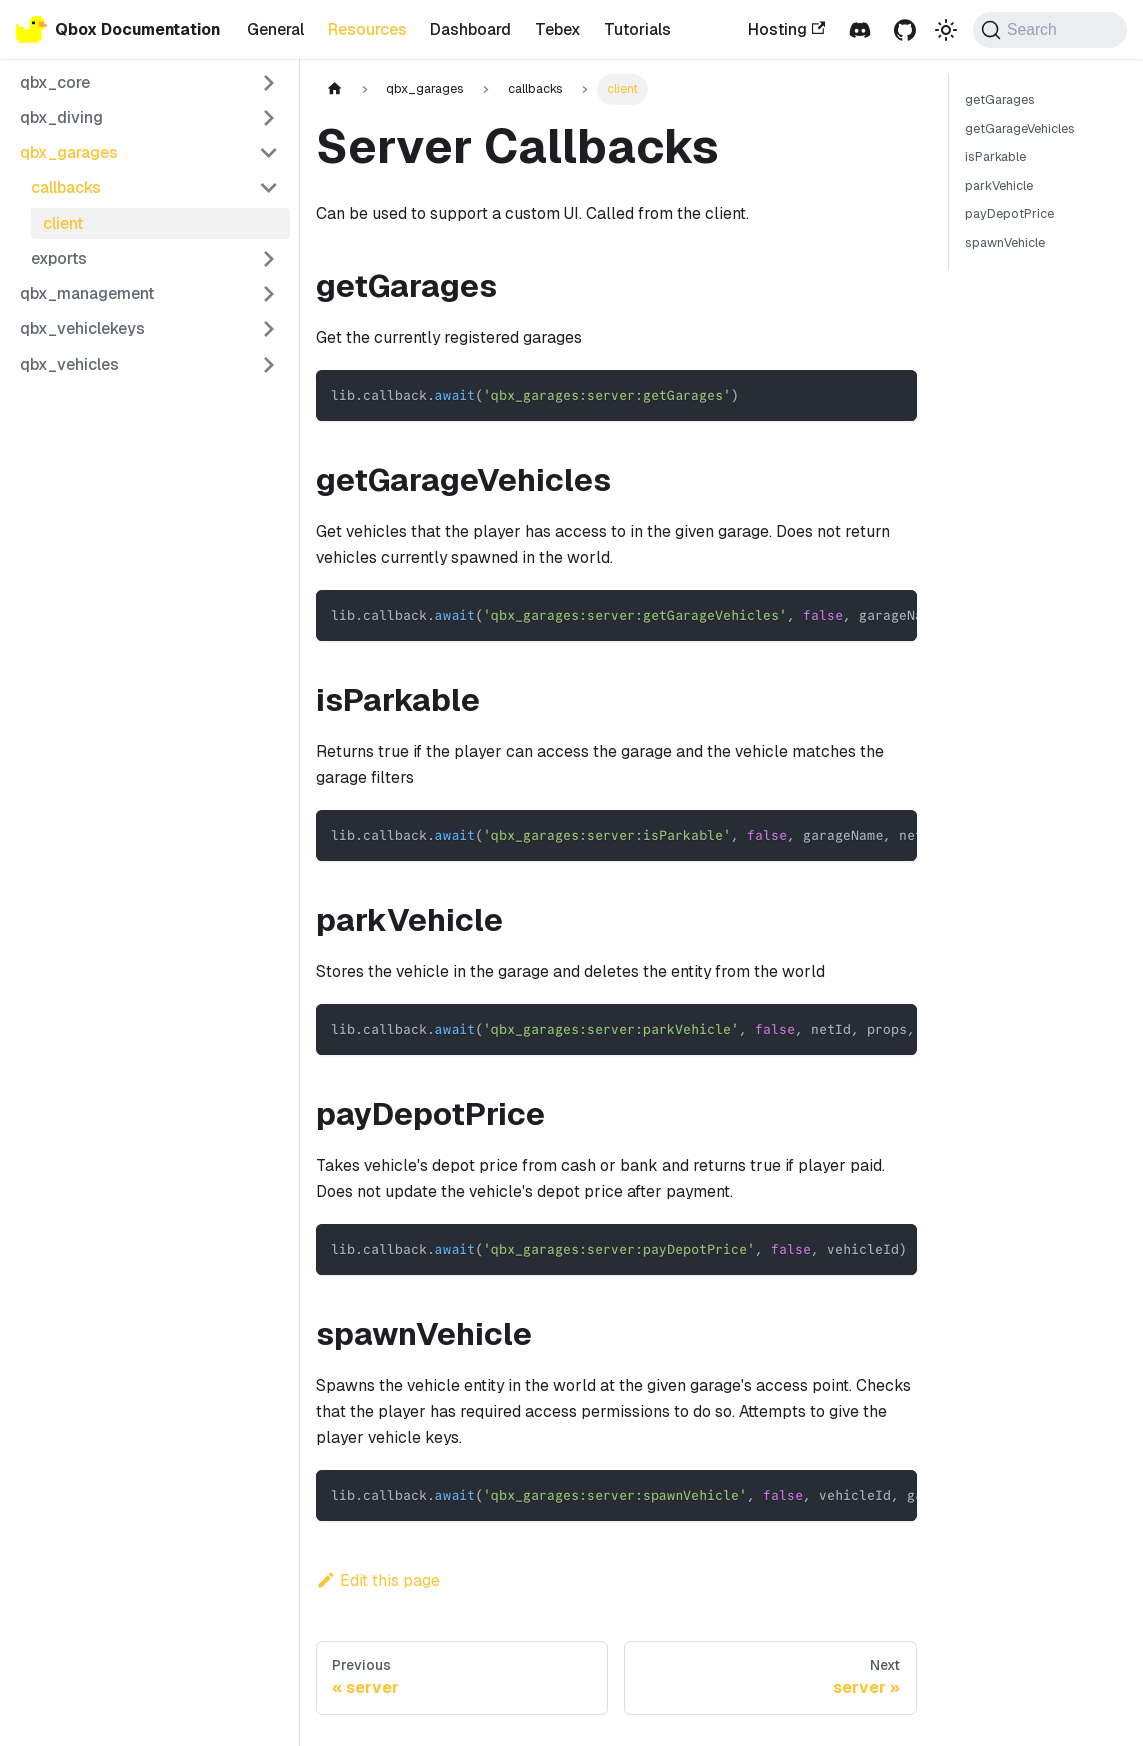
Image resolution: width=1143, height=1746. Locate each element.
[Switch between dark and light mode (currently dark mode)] (945, 29)
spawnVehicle (1005, 242)
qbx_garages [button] (69, 152)
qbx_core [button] (55, 82)
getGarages (1000, 99)
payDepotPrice (1009, 213)
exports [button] (59, 258)
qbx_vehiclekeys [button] (82, 328)
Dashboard (470, 29)
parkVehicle (999, 185)
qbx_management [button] (87, 293)
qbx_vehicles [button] (69, 364)
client (63, 223)
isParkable (995, 156)
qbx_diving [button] (61, 117)
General (275, 29)
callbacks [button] (66, 187)
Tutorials (637, 29)
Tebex (558, 29)
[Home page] (334, 89)
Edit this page (378, 1580)
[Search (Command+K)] (1050, 30)
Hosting (786, 29)
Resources (367, 29)
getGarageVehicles (1020, 128)
